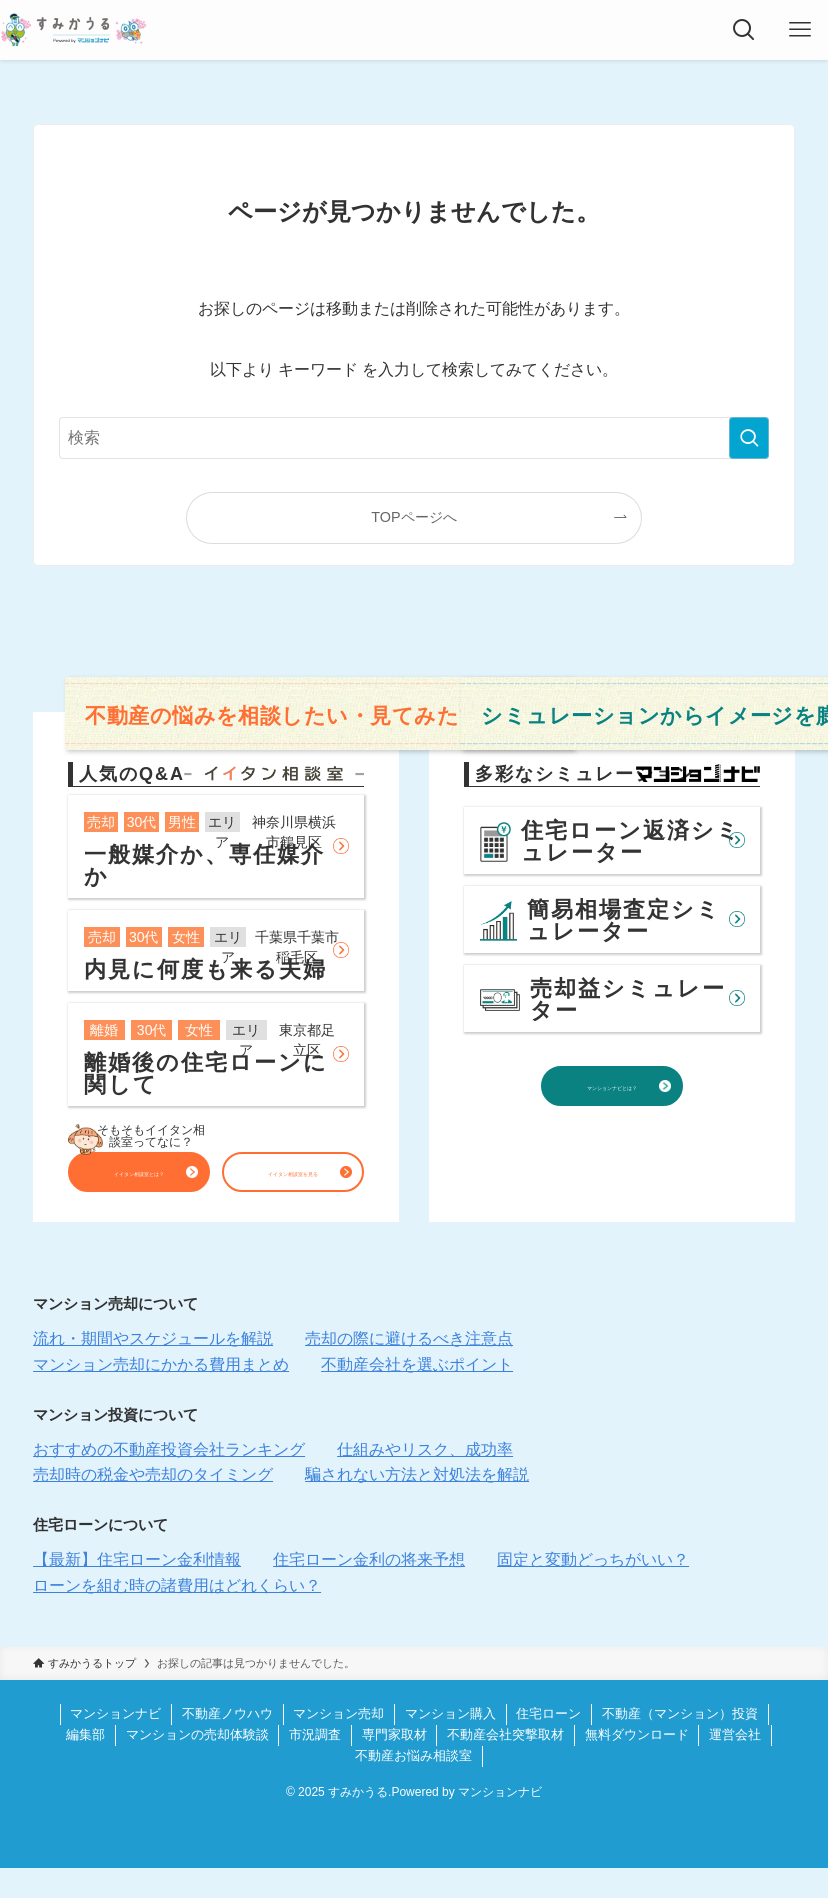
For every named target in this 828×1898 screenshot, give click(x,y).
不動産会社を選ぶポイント (417, 1394)
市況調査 (315, 1764)
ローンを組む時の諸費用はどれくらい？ (177, 1615)
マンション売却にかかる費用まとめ (161, 1394)
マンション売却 (338, 1743)
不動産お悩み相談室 (413, 1785)
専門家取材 (394, 1764)
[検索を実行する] (749, 438)
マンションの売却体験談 (197, 1764)
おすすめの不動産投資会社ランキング (169, 1479)
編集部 (85, 1764)
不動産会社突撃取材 (505, 1764)
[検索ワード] (414, 438)
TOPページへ (413, 517)
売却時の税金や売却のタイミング (153, 1504)
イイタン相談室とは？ (139, 1178)
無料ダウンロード (637, 1764)
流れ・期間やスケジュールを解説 (153, 1368)
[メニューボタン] (800, 30)
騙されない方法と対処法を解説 (417, 1504)
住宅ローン (548, 1743)
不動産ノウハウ (227, 1743)
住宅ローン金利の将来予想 (369, 1589)
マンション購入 (450, 1743)
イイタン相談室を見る (293, 1178)
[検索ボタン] (744, 30)
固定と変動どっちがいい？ (593, 1589)
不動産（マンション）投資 (680, 1743)
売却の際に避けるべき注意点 (409, 1368)
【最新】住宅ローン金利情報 (137, 1589)
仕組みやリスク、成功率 (425, 1479)
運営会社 (735, 1764)
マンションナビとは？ (612, 1113)
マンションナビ (115, 1743)
